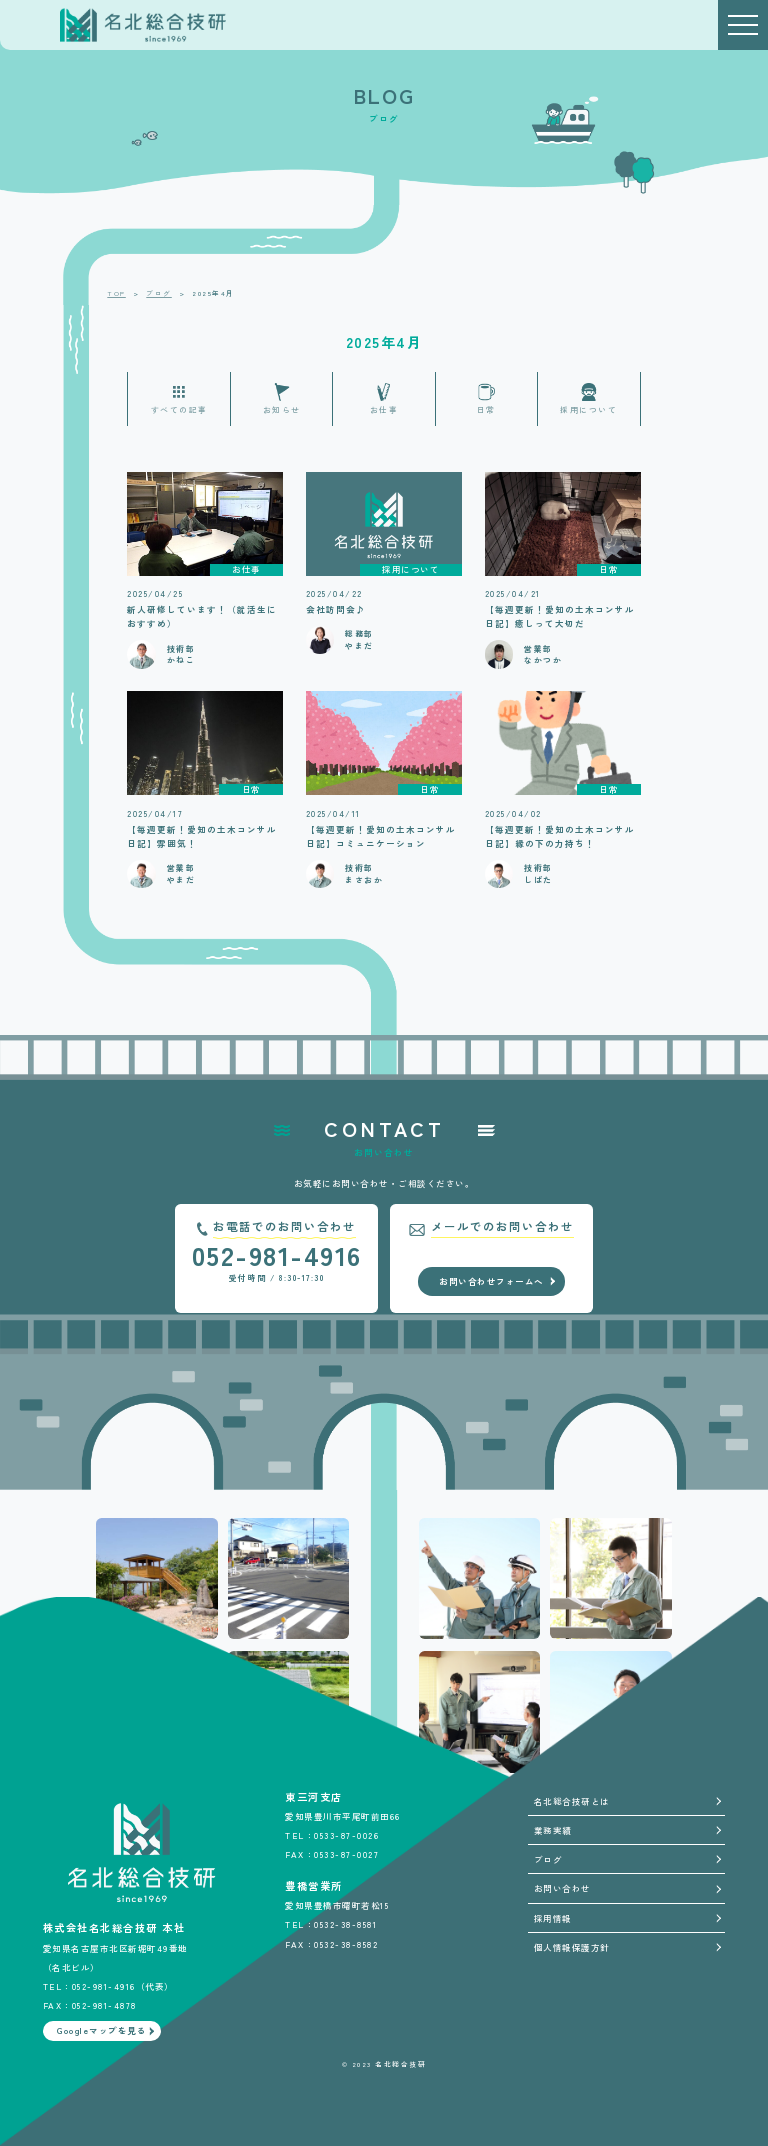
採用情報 (553, 1918)
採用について (588, 409)
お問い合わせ (562, 1888)
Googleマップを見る (101, 2030)
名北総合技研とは (572, 1801)
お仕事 (384, 409)
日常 (486, 409)
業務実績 (553, 1830)
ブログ (548, 1859)
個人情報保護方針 (572, 1947)
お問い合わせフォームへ (491, 1281)
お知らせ (282, 409)
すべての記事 (179, 409)
